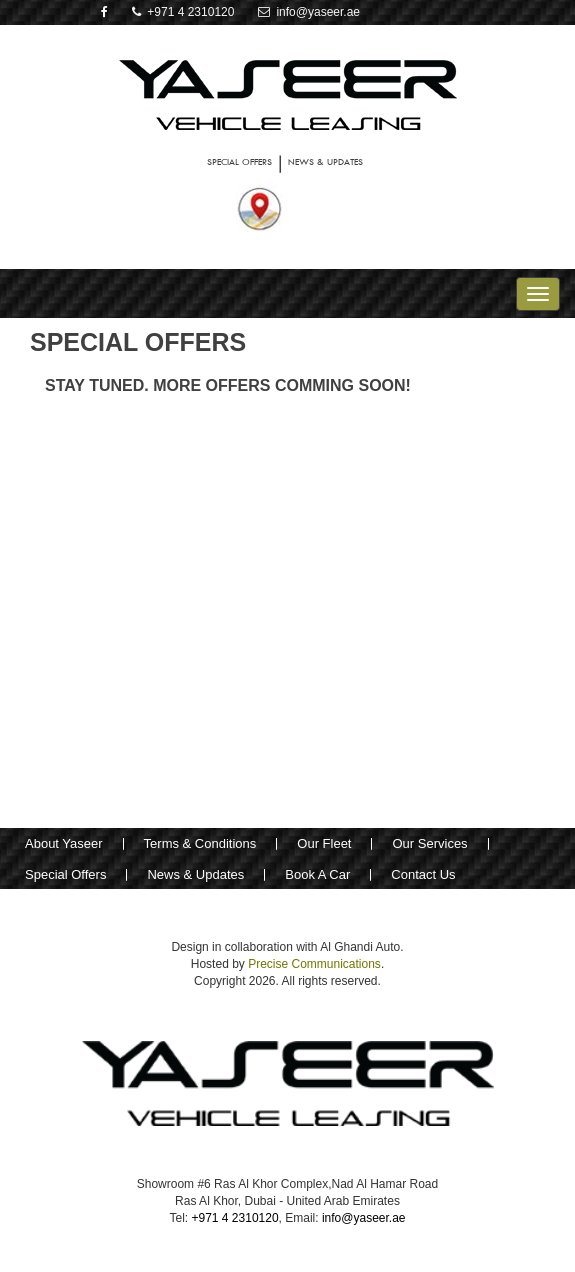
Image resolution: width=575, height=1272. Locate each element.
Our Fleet (324, 843)
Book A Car (317, 874)
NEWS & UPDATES (325, 161)
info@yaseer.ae (309, 12)
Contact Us (423, 874)
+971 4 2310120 (183, 12)
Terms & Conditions (200, 843)
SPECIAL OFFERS (239, 161)
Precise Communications (314, 964)
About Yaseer (64, 843)
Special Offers (65, 874)
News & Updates (195, 874)
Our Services (429, 843)
